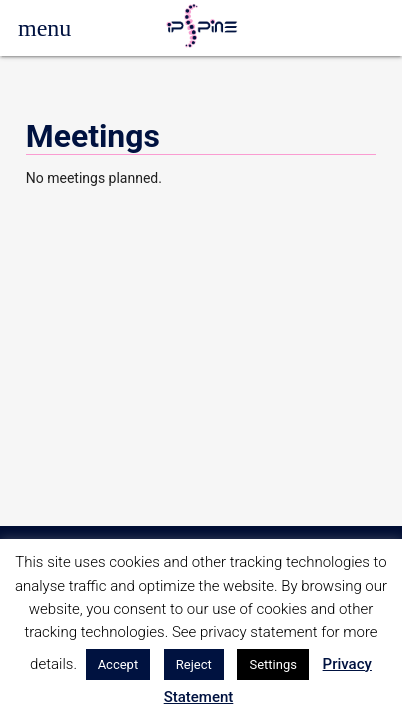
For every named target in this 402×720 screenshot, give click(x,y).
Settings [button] (272, 664)
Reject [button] (194, 664)
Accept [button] (118, 664)
